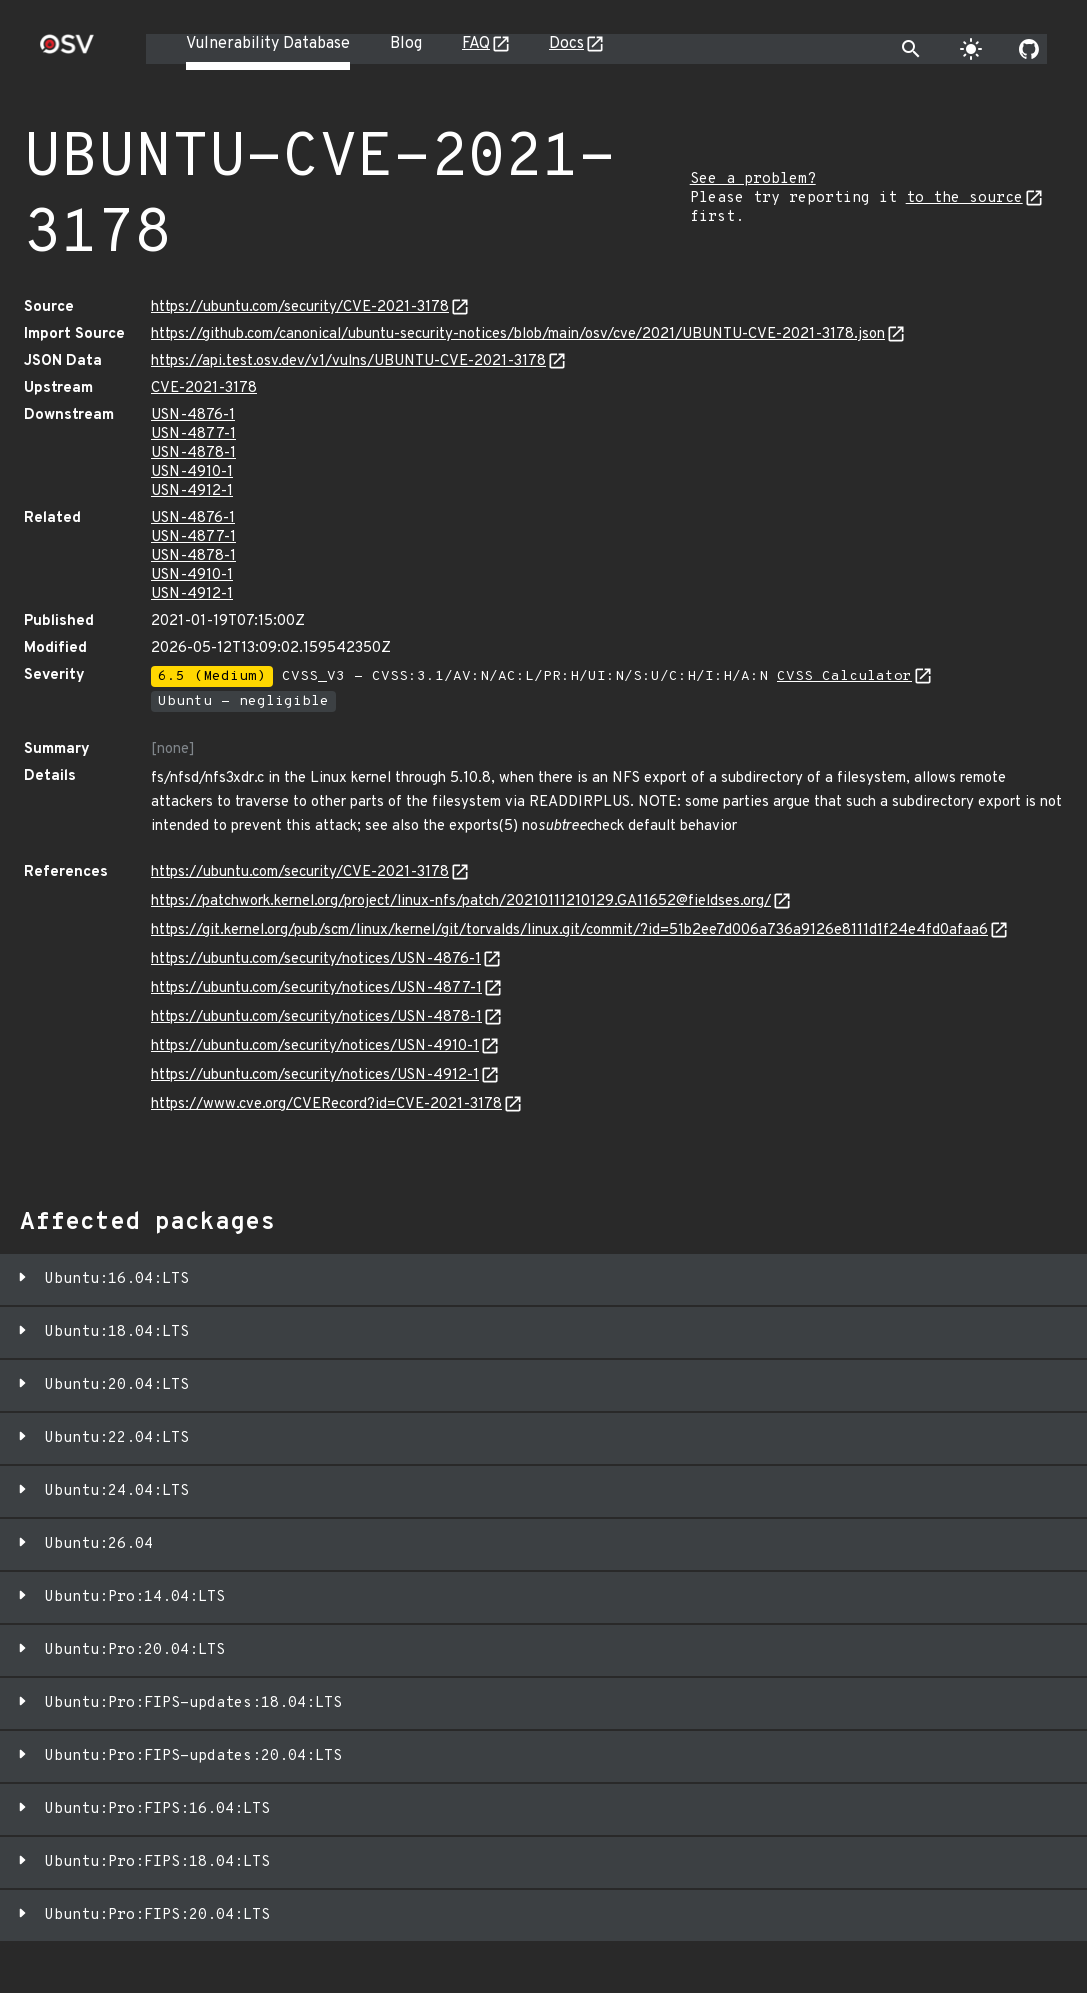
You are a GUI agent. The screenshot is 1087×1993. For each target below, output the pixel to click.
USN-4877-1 (193, 434)
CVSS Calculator (844, 676)
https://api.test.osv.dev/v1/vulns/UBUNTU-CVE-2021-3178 (348, 361)
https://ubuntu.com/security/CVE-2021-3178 (300, 307)
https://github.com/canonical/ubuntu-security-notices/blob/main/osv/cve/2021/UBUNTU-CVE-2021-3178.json (518, 334)
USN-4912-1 (192, 491)
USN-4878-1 (193, 453)
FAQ (476, 44)
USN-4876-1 (193, 415)
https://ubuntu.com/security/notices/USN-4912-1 (315, 1075)
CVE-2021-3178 (204, 388)
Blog (406, 44)
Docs (566, 44)
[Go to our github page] (1029, 49)
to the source (964, 198)
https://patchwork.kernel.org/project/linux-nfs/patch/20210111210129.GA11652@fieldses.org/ (461, 901)
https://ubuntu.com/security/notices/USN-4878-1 (316, 1017)
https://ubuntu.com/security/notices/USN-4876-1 (316, 959)
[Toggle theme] (971, 49)
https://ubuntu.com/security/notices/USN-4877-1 (316, 988)
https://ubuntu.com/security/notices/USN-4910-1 (315, 1046)
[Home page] (67, 50)
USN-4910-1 (192, 472)
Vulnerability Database (268, 44)
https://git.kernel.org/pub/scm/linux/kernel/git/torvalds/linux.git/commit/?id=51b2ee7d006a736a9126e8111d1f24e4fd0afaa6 (569, 930)
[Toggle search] (911, 49)
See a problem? (753, 179)
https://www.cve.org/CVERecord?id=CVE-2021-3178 (326, 1104)
